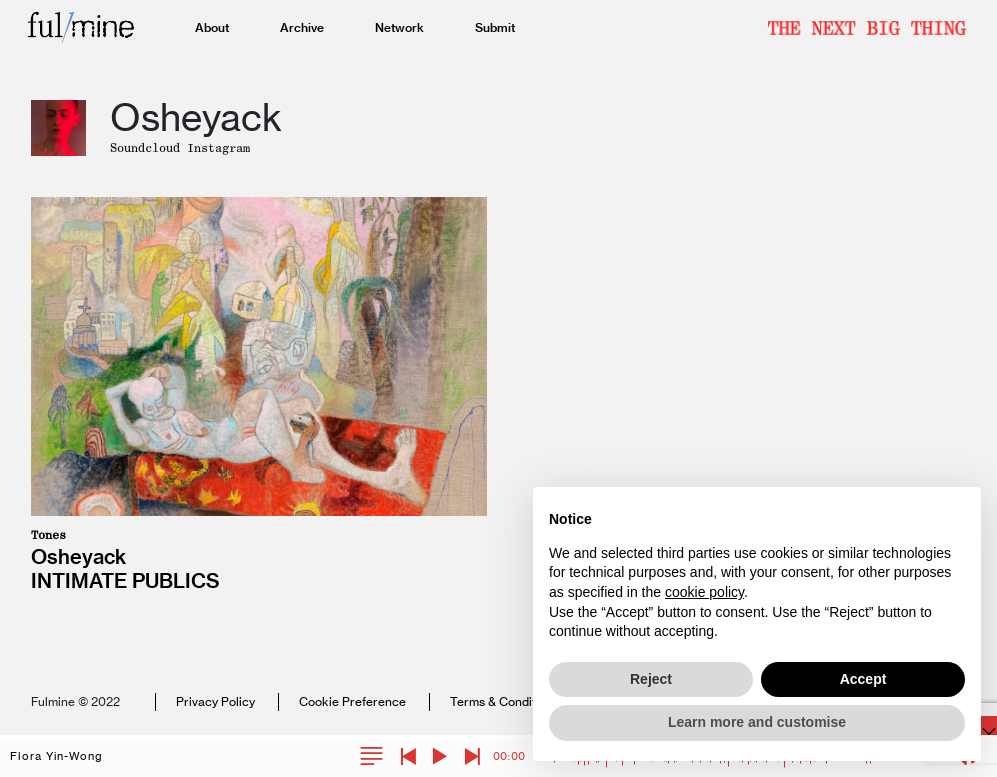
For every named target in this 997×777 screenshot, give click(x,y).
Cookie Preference (352, 701)
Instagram (218, 148)
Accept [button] (863, 679)
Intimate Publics (125, 580)
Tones (48, 535)
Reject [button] (651, 679)
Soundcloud (148, 148)
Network (399, 27)
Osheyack (78, 556)
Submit (495, 27)
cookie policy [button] (704, 592)
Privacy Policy (215, 701)
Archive (302, 27)
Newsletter (867, 28)
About (212, 27)
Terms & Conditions (504, 701)
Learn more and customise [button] (757, 722)
